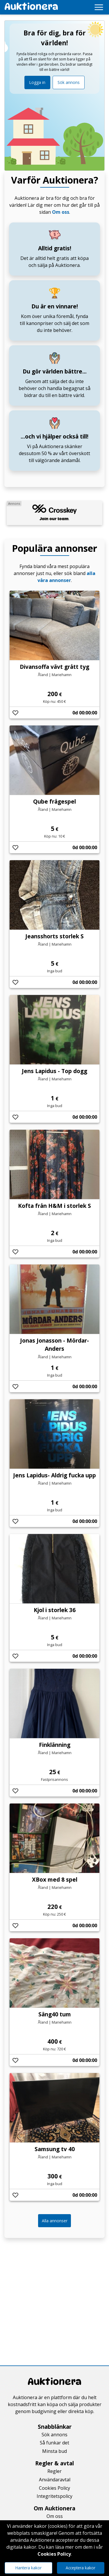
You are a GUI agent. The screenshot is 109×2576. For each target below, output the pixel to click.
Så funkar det (54, 2443)
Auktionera (54, 2381)
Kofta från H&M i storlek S (54, 1206)
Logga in (37, 82)
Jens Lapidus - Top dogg (54, 1071)
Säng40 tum (54, 2014)
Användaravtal (54, 2479)
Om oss (60, 212)
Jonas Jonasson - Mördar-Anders (54, 1344)
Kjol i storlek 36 (55, 1610)
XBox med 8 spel (54, 1879)
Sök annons (69, 82)
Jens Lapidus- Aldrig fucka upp (54, 1475)
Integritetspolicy (54, 2496)
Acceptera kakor (80, 2567)
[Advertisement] (54, 2297)
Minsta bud (54, 2451)
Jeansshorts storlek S (54, 936)
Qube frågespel (54, 801)
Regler (54, 2471)
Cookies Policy (54, 2488)
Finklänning (54, 1745)
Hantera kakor (28, 2567)
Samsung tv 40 (55, 2149)
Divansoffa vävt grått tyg (54, 667)
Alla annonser (54, 2220)
